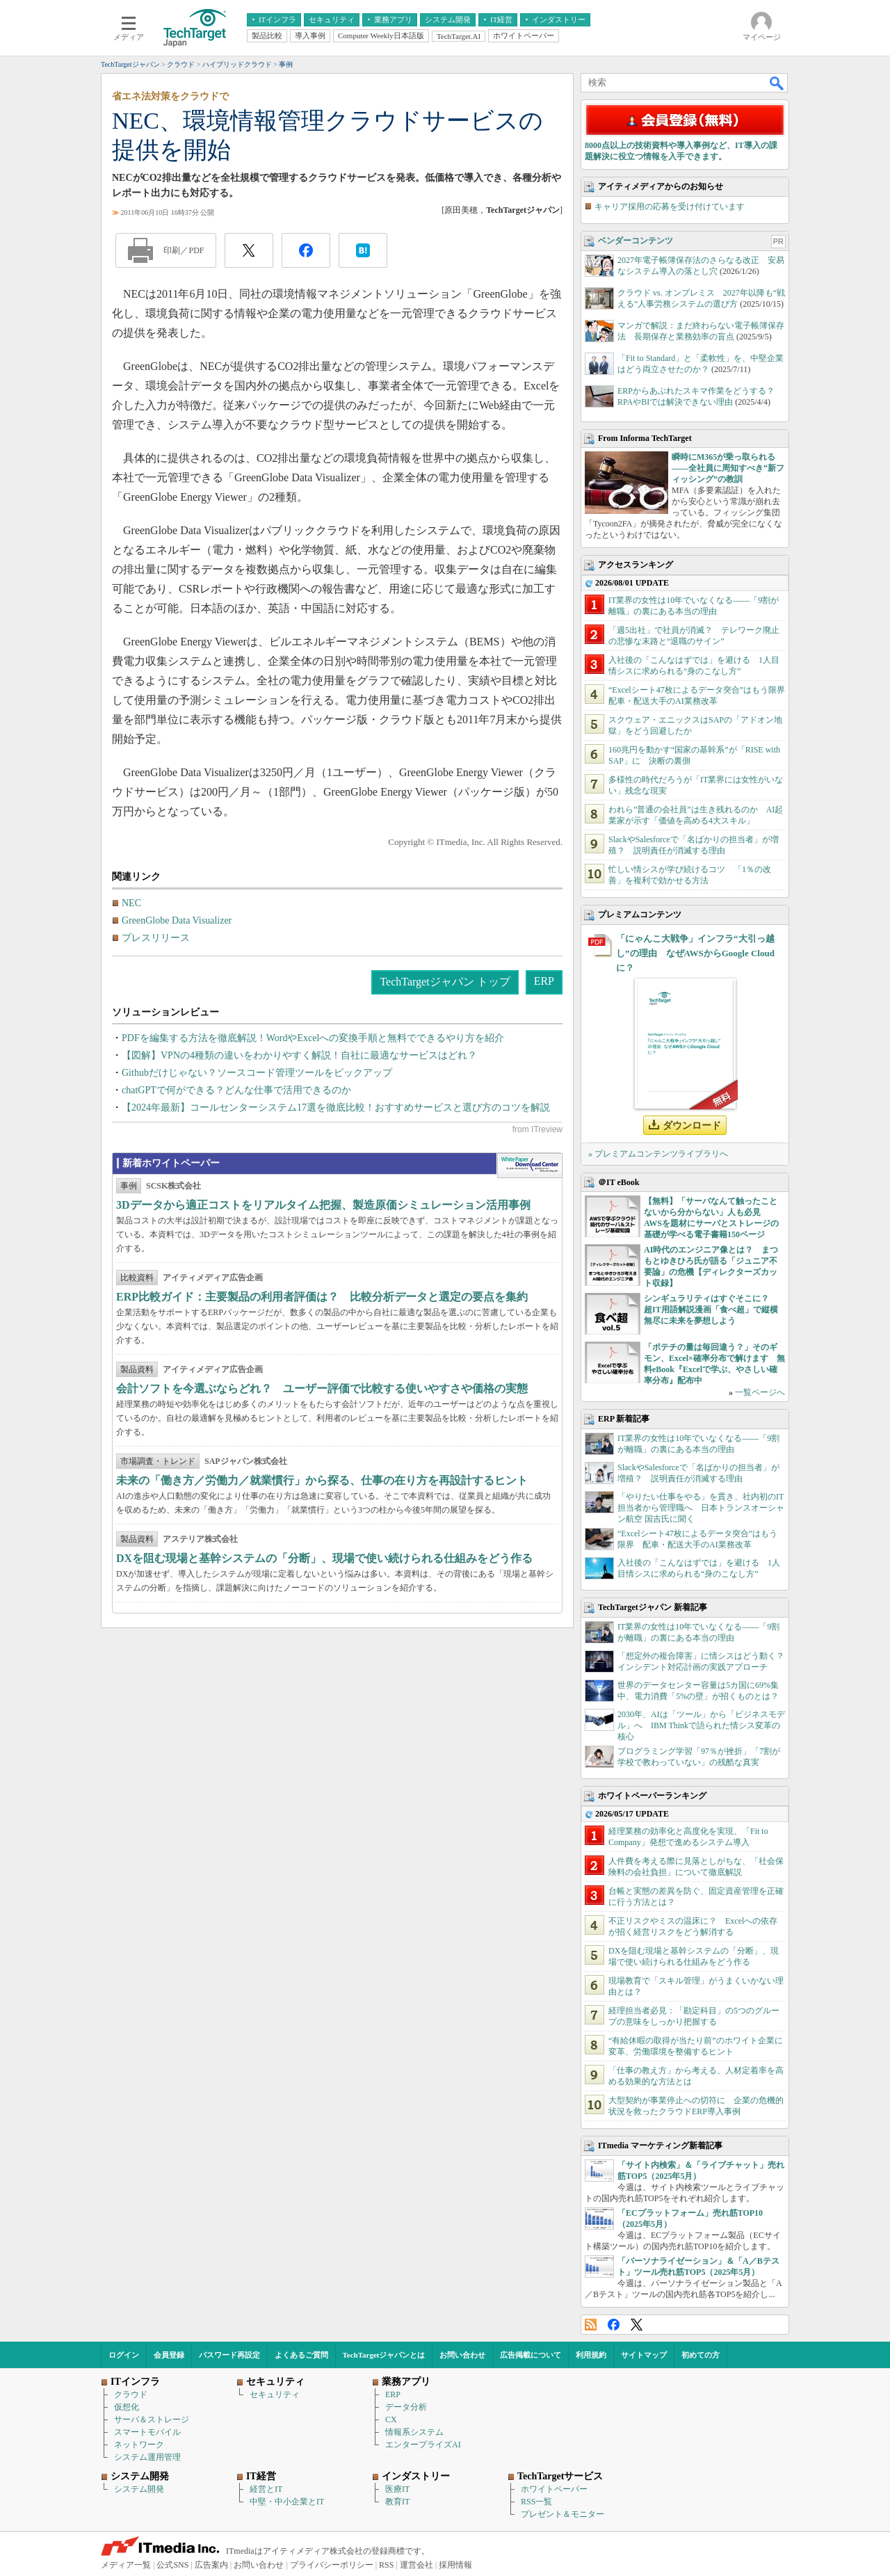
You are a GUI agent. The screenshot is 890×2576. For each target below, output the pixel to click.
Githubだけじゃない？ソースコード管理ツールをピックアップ (257, 1073)
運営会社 (416, 2565)
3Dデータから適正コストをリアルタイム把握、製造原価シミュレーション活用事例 (323, 1205)
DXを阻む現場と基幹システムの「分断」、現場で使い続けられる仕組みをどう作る (324, 1558)
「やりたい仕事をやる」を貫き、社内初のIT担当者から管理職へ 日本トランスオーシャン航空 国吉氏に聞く (700, 1508)
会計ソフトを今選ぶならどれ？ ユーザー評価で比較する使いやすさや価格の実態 (322, 1388)
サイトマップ (644, 2355)
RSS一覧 (536, 2501)
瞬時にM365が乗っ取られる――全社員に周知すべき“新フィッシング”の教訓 (728, 468)
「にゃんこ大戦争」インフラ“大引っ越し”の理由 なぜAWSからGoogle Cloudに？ (695, 953)
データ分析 (406, 2407)
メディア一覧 (126, 2565)
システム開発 (139, 2489)
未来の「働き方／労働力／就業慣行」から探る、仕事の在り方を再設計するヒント (322, 1480)
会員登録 (169, 2355)
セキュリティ (275, 2394)
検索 (777, 82)
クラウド (130, 2394)
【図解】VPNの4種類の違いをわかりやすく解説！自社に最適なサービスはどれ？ (299, 1055)
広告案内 (211, 2565)
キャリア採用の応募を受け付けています (669, 206)
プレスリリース (156, 938)
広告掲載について (530, 2355)
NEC (131, 903)
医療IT (397, 2489)
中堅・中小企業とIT (287, 2501)
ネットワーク (139, 2444)
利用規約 (591, 2355)
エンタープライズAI (423, 2444)
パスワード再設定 (229, 2355)
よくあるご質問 (301, 2355)
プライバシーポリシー (331, 2565)
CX (391, 2419)
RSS (591, 2325)
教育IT (397, 2501)
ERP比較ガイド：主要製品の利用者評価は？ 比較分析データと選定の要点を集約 (322, 1297)
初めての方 (700, 2355)
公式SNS (172, 2565)
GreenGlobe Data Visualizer (177, 920)
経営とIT (266, 2489)
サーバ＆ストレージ (151, 2419)
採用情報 (455, 2565)
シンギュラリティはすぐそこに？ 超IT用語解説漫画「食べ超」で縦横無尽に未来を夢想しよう (711, 1310)
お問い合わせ (462, 2355)
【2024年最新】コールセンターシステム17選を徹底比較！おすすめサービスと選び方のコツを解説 (336, 1107)
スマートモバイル (147, 2432)
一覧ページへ (760, 1392)
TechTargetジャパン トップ (445, 982)
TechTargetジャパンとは (384, 2355)
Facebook (614, 2325)
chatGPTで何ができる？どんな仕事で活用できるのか (236, 1090)
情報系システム (414, 2432)
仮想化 (126, 2407)
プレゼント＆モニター (562, 2514)
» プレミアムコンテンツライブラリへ (658, 1154)
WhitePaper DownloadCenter (529, 1165)
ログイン (123, 2355)
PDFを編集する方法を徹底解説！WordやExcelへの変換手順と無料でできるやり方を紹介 (313, 1038)
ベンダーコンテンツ (635, 240)
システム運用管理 (147, 2457)
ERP (544, 981)
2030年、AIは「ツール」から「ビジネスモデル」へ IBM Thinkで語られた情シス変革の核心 (701, 1725)
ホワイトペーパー (554, 2489)
